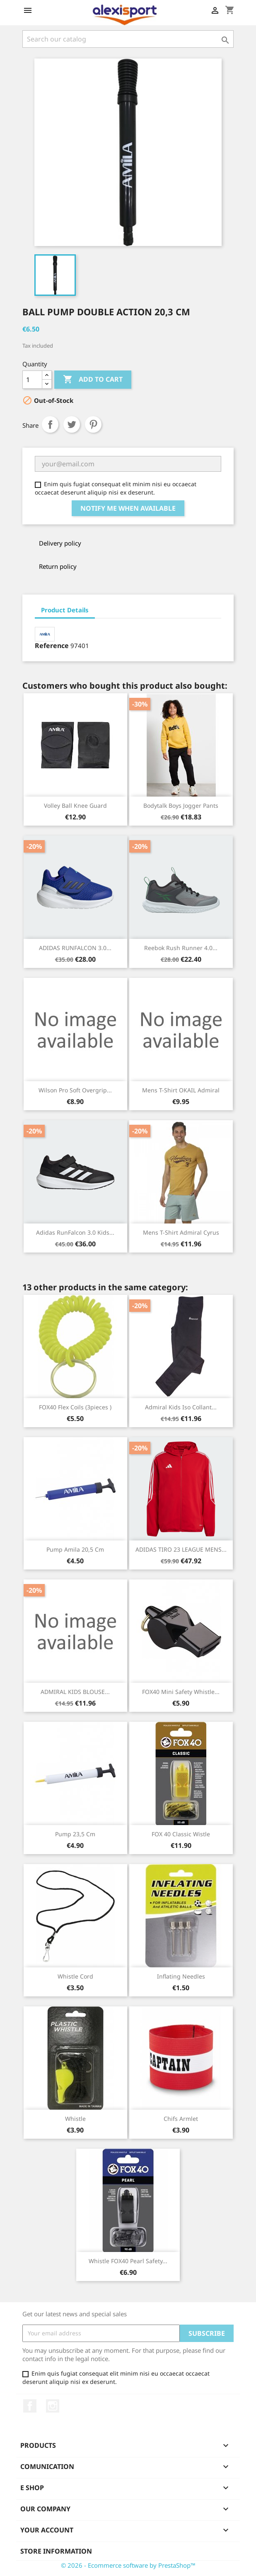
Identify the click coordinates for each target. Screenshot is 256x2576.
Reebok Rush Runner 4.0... (180, 948)
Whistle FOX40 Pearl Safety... (128, 2261)
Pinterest (93, 424)
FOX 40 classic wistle (181, 1834)
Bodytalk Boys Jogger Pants (180, 805)
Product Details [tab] (65, 610)
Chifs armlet (181, 2119)
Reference (52, 645)
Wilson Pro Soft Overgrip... (75, 1090)
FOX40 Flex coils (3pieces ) (75, 1407)
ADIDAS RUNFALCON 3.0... (75, 948)
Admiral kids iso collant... (181, 1407)
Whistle (75, 2119)
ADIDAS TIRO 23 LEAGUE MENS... (181, 1549)
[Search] (128, 39)
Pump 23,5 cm (75, 1834)
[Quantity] (32, 379)
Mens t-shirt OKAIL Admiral (181, 1090)
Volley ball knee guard (75, 805)
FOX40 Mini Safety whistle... (181, 1692)
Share (50, 424)
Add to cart (93, 379)
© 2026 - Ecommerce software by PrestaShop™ (128, 2565)
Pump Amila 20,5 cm (75, 1549)
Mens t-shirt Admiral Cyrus (181, 1232)
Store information (56, 2551)
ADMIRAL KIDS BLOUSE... (75, 1692)
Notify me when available (128, 508)
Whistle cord (75, 1976)
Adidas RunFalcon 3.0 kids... (75, 1232)
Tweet (71, 424)
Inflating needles (181, 1976)
